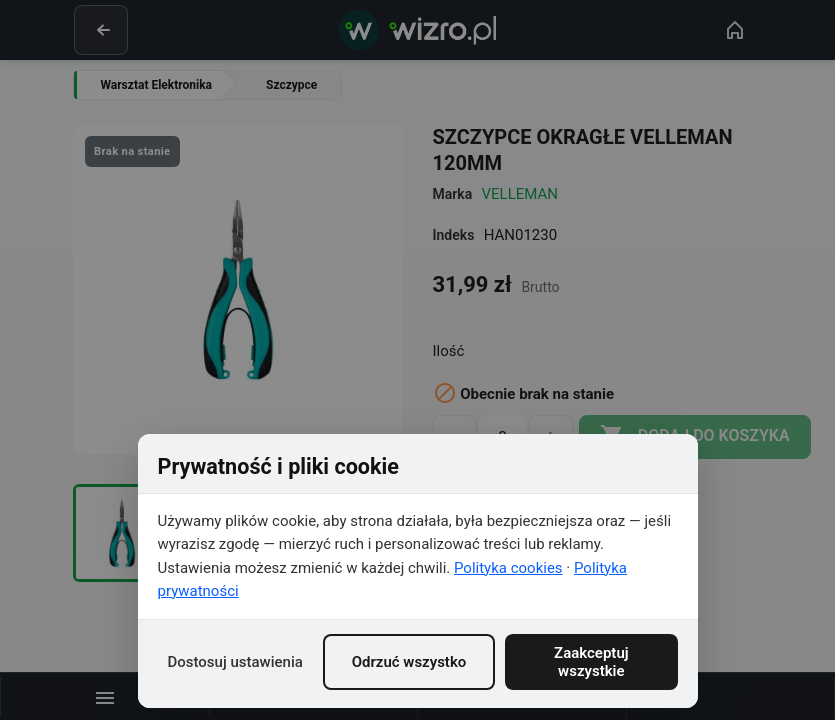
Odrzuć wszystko (409, 662)
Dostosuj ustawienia (235, 662)
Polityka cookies (508, 568)
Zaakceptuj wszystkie (591, 662)
